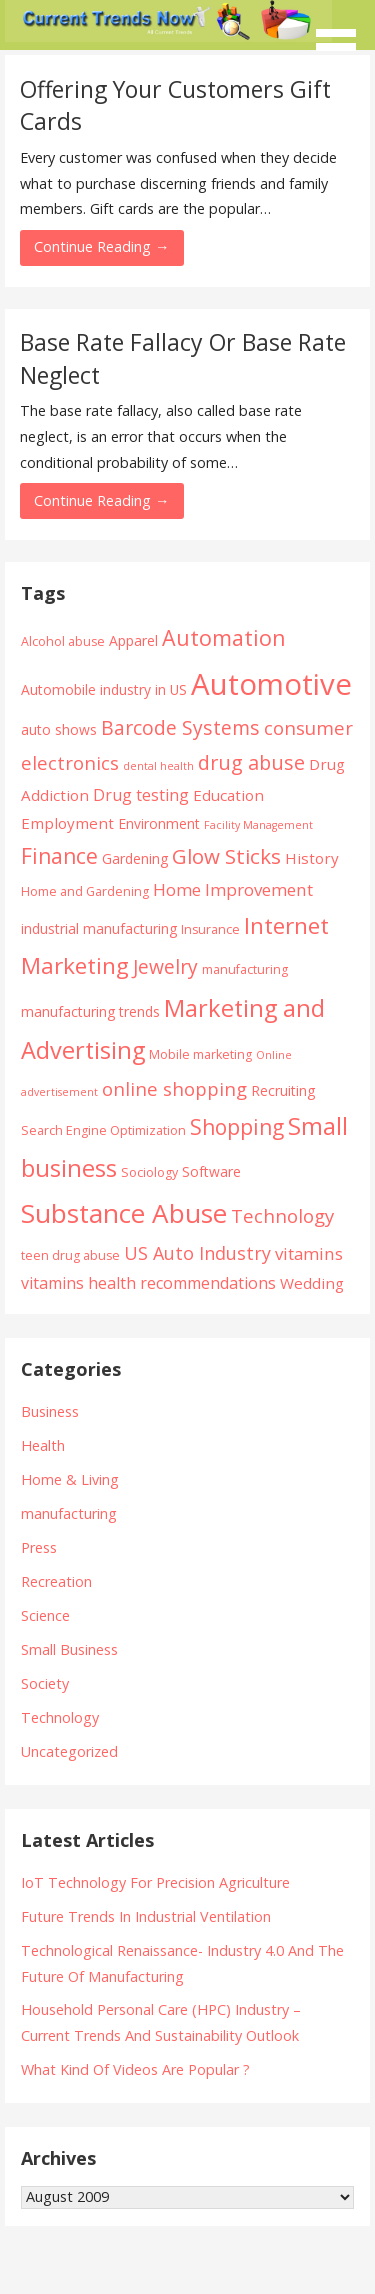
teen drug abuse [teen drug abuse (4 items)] (70, 1255)
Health (43, 1445)
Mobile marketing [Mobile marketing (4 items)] (200, 1054)
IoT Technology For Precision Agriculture (155, 1882)
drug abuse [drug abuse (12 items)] (251, 762)
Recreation (56, 1581)
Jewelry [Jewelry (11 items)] (165, 966)
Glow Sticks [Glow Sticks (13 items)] (226, 856)
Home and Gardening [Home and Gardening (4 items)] (85, 891)
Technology (60, 1717)
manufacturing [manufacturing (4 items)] (245, 969)
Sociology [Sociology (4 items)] (149, 1172)
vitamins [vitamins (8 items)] (309, 1253)
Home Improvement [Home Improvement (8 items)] (233, 889)
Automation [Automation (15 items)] (224, 637)
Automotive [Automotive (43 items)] (271, 684)
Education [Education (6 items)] (228, 795)
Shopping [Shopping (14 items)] (237, 1126)
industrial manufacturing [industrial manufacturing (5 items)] (99, 928)
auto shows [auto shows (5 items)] (59, 729)
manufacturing (69, 1513)
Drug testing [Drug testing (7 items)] (141, 795)
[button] (343, 36)
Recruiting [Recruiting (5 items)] (283, 1090)
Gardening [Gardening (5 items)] (135, 858)
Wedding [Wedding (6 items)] (312, 1283)
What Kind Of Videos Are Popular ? (135, 2069)
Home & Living (70, 1479)
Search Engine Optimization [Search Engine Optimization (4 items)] (103, 1130)
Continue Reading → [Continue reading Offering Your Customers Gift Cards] (101, 246)
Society (45, 1683)
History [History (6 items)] (312, 858)
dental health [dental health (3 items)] (158, 766)
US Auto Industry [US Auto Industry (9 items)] (197, 1253)
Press (39, 1547)
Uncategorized (69, 1751)
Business (50, 1411)
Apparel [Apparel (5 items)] (133, 640)
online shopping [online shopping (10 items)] (174, 1088)
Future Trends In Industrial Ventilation (146, 1916)
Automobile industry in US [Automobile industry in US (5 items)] (104, 689)
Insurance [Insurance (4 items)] (210, 929)
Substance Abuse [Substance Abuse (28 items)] (124, 1213)
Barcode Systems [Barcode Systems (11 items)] (180, 727)
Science (45, 1615)
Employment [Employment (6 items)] (67, 823)
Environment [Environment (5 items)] (159, 823)
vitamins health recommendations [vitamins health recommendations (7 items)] (148, 1283)
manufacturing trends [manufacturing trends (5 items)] (90, 1011)
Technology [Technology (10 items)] (282, 1215)
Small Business (69, 1649)
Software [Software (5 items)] (211, 1171)
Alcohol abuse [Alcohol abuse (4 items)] (63, 641)
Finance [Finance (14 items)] (59, 855)
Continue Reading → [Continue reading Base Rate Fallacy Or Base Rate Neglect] (101, 500)
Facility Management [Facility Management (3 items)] (258, 825)
